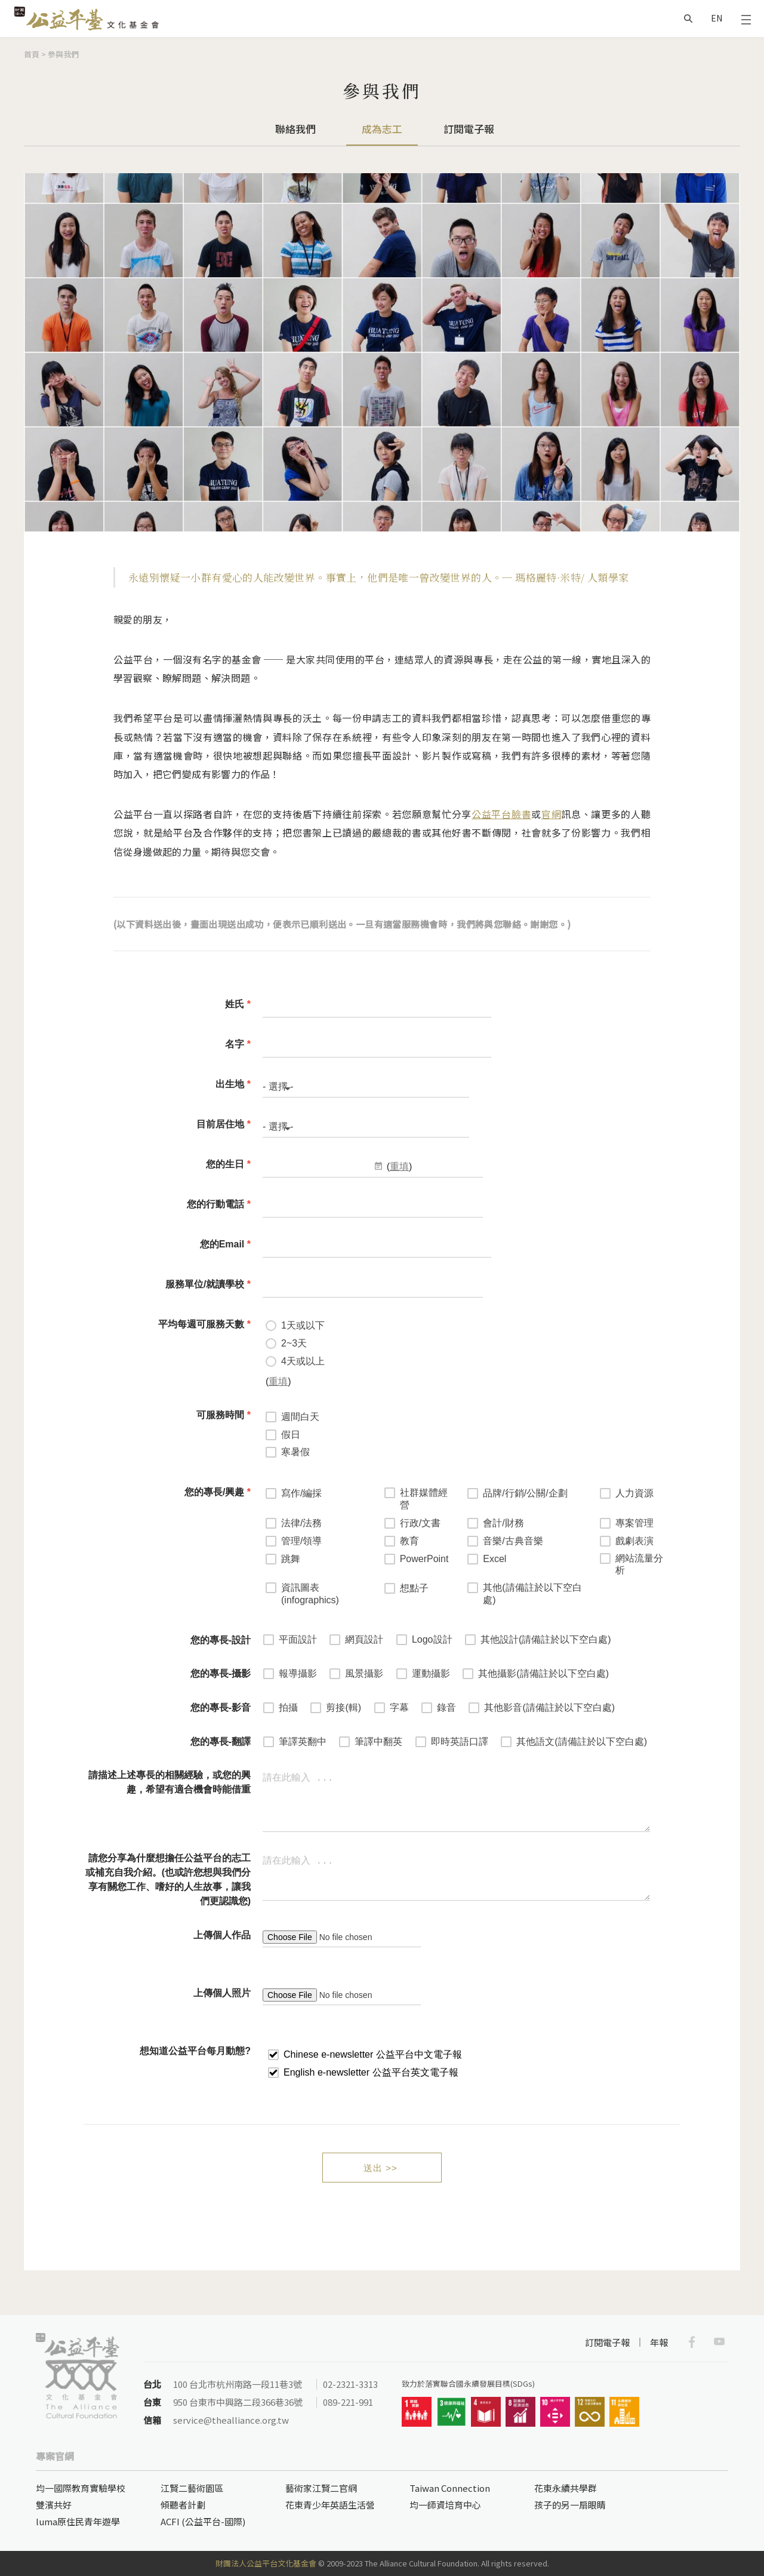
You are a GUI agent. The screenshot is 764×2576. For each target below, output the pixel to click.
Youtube (719, 2342)
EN (716, 18)
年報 (659, 2342)
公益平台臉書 (501, 814)
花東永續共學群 (565, 2488)
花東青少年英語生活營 (330, 2504)
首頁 (31, 54)
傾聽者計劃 (183, 2504)
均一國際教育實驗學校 (80, 2488)
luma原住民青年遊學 (78, 2521)
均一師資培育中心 (445, 2504)
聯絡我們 (295, 128)
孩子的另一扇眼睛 (570, 2504)
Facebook (692, 2342)
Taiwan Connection (449, 2488)
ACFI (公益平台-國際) (203, 2521)
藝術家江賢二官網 (321, 2488)
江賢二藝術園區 (192, 2488)
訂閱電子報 (468, 128)
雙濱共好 (54, 2504)
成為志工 (382, 128)
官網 (551, 814)
